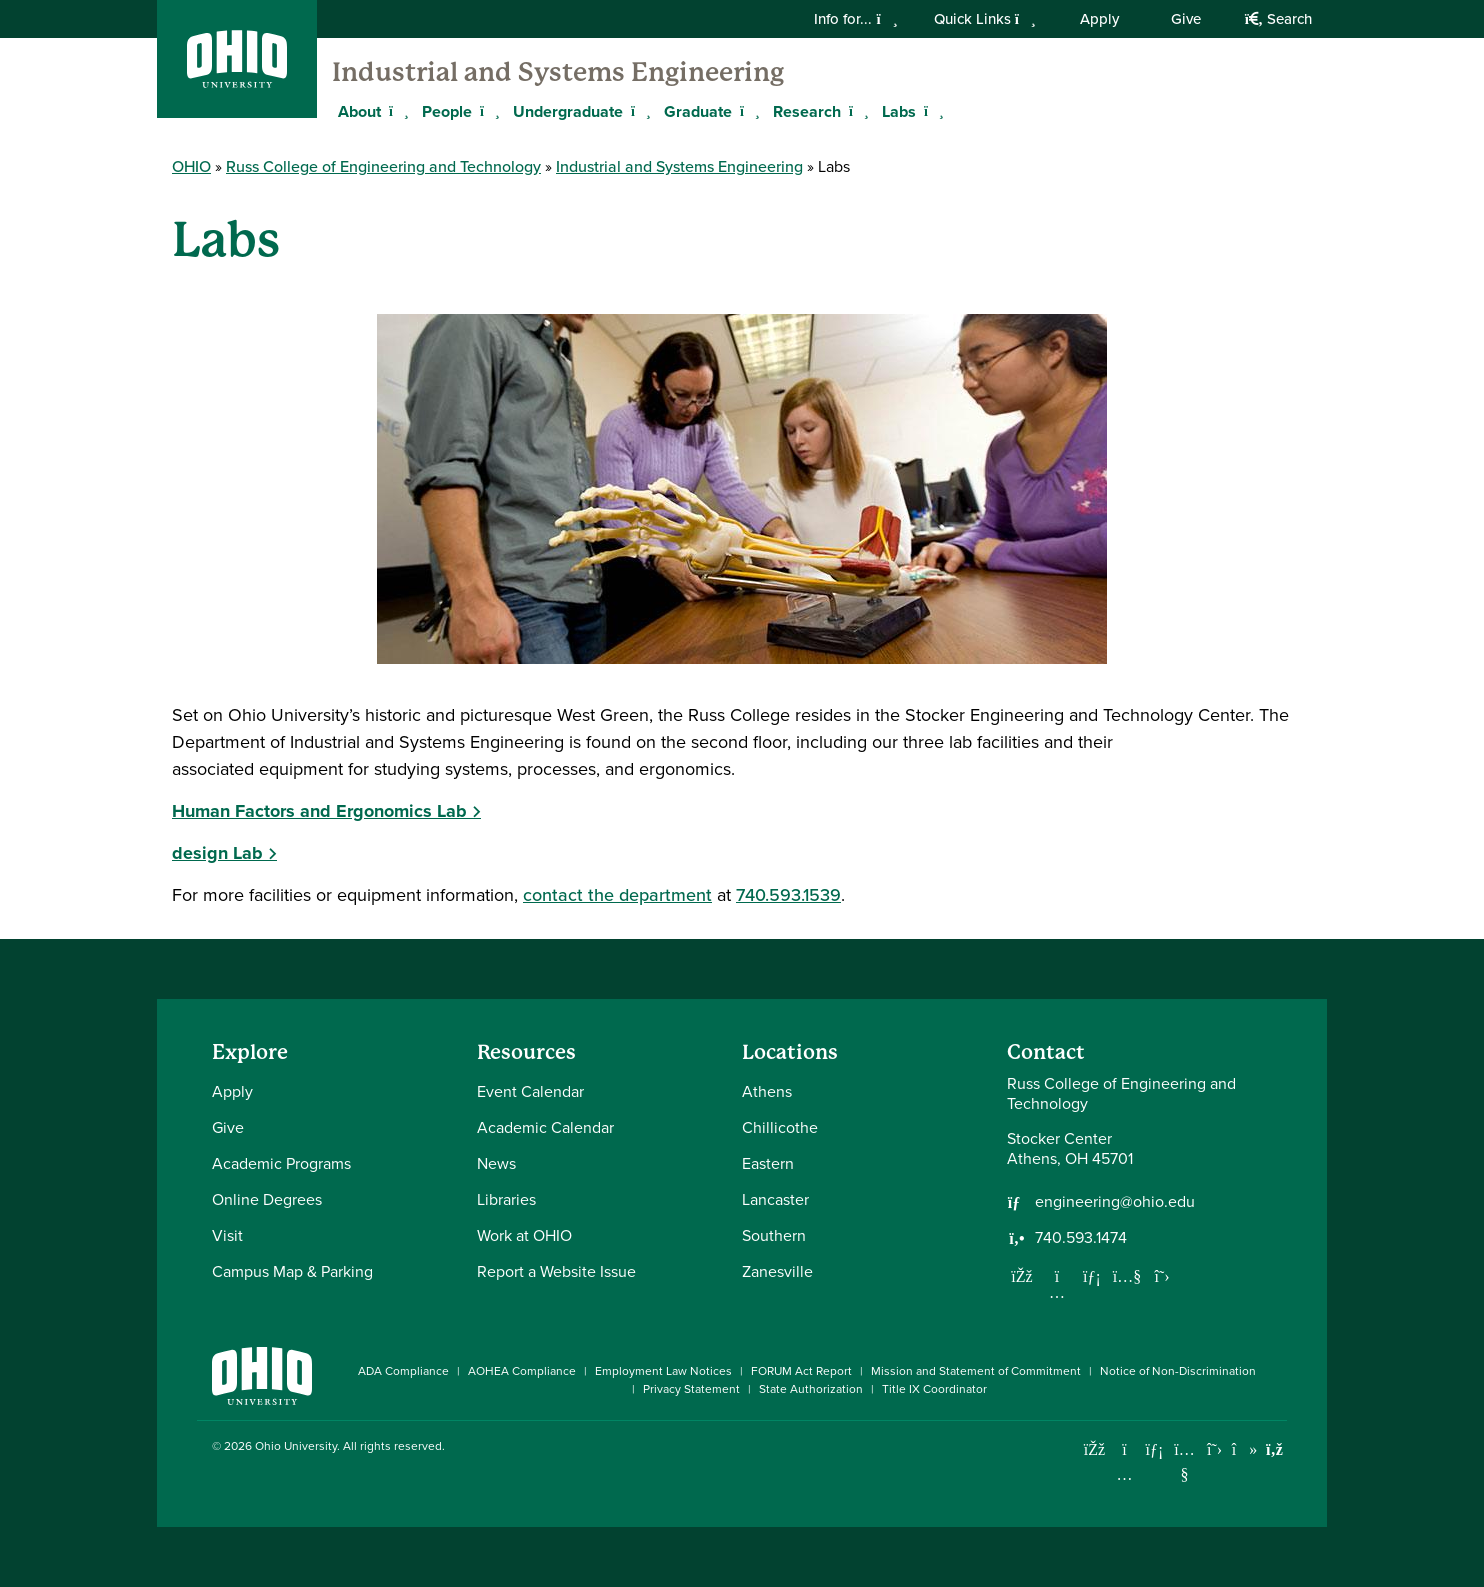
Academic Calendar (545, 1127)
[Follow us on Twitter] (1162, 1276)
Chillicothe (780, 1127)
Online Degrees (267, 1199)
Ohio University (296, 1446)
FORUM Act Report (801, 1371)
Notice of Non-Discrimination (1178, 1371)
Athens (767, 1091)
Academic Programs (281, 1163)
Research (807, 111)
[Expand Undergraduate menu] (638, 111)
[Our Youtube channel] (1127, 1276)
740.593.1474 (1081, 1238)
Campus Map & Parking (292, 1271)
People (447, 111)
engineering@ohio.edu (1115, 1202)
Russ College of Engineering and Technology (383, 166)
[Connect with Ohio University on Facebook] (1094, 1449)
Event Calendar (530, 1091)
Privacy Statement (691, 1389)
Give (1186, 19)
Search (1278, 19)
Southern (774, 1235)
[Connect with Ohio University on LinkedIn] (1154, 1449)
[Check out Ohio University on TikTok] (1244, 1449)
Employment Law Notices (663, 1371)
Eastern (768, 1163)
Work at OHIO (524, 1235)
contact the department (617, 895)
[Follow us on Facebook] (1022, 1276)
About (359, 111)
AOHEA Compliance (522, 1371)
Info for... (855, 19)
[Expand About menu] (396, 111)
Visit (227, 1235)
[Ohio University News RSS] (1274, 1449)
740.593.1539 (788, 895)
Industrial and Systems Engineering (558, 72)
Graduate (698, 111)
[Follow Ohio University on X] (1214, 1449)
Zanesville (777, 1271)
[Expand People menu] (487, 111)
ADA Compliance (403, 1371)
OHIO (191, 166)
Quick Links (985, 19)
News (496, 1163)
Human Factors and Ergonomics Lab (319, 811)
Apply (1099, 19)
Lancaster (775, 1199)
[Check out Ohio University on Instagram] (1124, 1474)
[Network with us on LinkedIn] (1092, 1276)
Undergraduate (568, 111)
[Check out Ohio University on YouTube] (1184, 1461)
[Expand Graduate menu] (747, 111)
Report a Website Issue (556, 1271)
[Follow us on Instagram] (1057, 1292)
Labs (899, 111)
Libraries (506, 1199)
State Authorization (811, 1389)
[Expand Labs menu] (931, 111)
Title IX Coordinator (934, 1389)
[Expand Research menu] (856, 111)
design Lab (217, 853)
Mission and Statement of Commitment (976, 1371)
